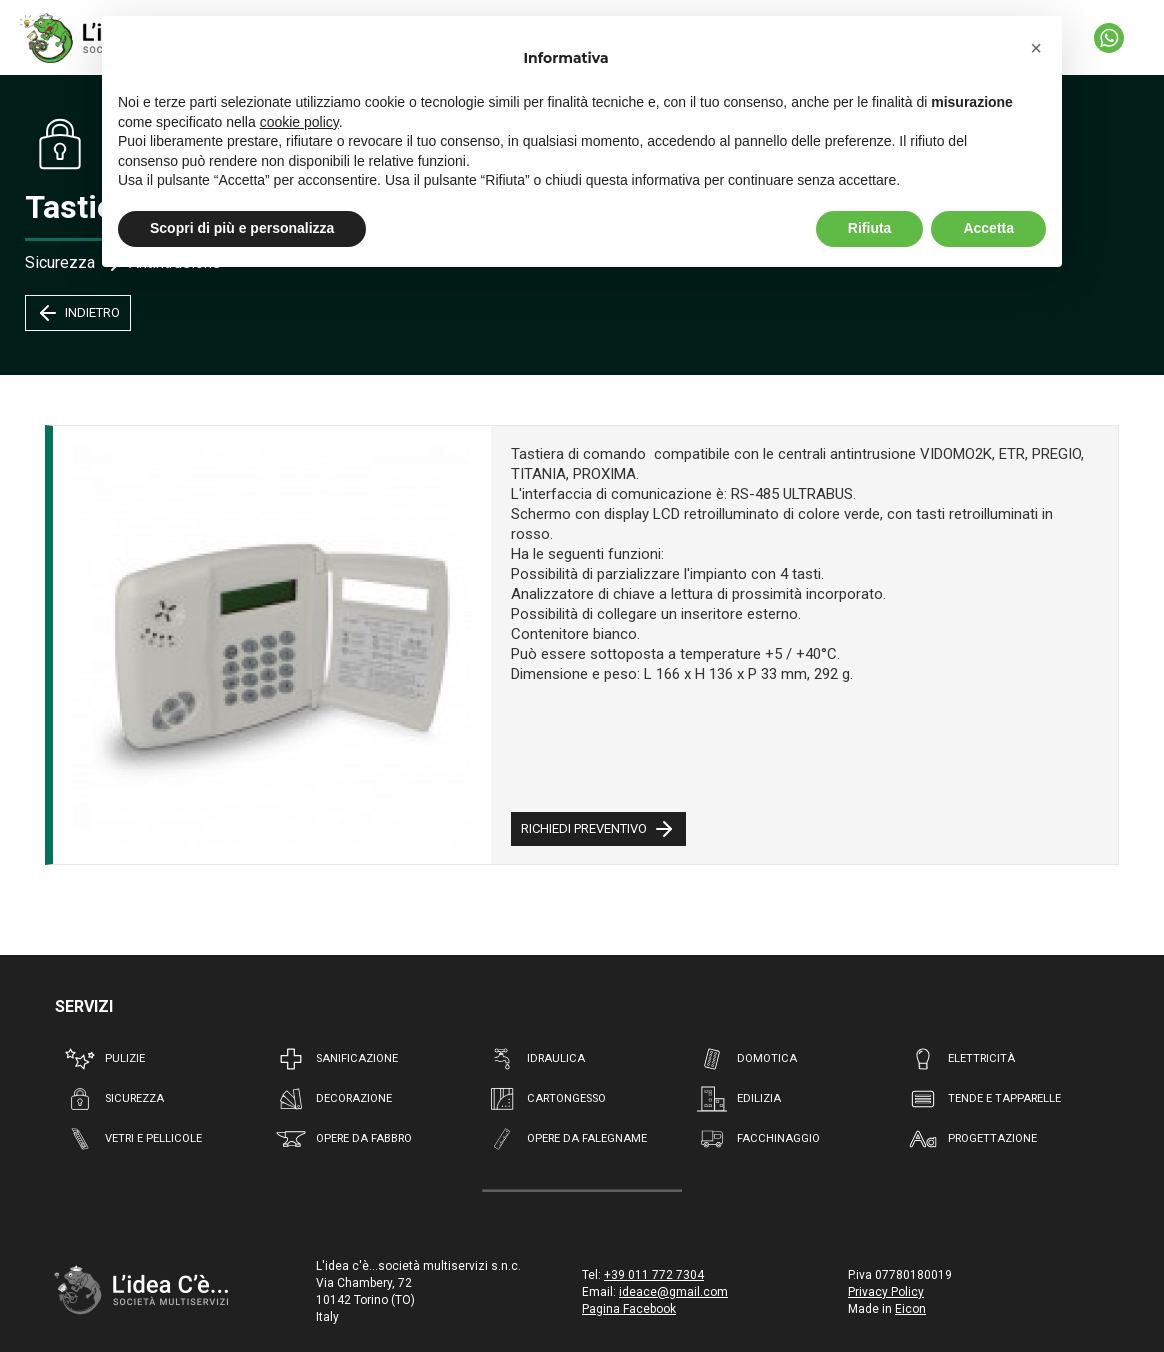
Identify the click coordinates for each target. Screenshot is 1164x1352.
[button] (1036, 48)
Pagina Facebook (629, 1309)
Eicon (910, 1309)
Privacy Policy (886, 1292)
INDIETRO (78, 313)
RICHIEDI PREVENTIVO (598, 829)
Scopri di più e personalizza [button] (242, 228)
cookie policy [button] (299, 122)
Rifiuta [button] (870, 228)
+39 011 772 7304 (654, 1275)
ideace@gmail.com (673, 1292)
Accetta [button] (988, 228)
